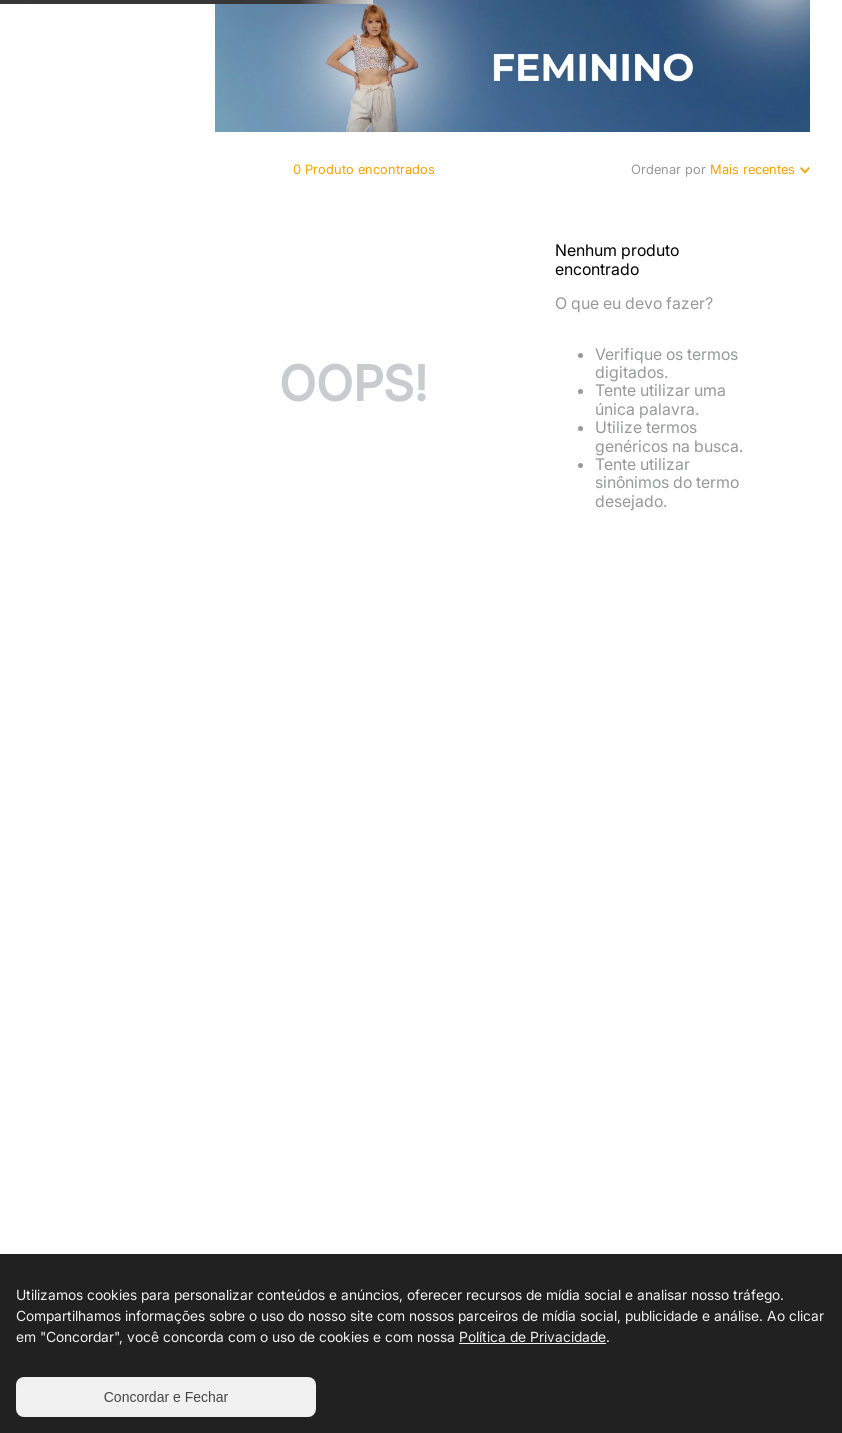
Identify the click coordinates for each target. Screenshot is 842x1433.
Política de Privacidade (532, 1336)
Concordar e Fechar (166, 1397)
